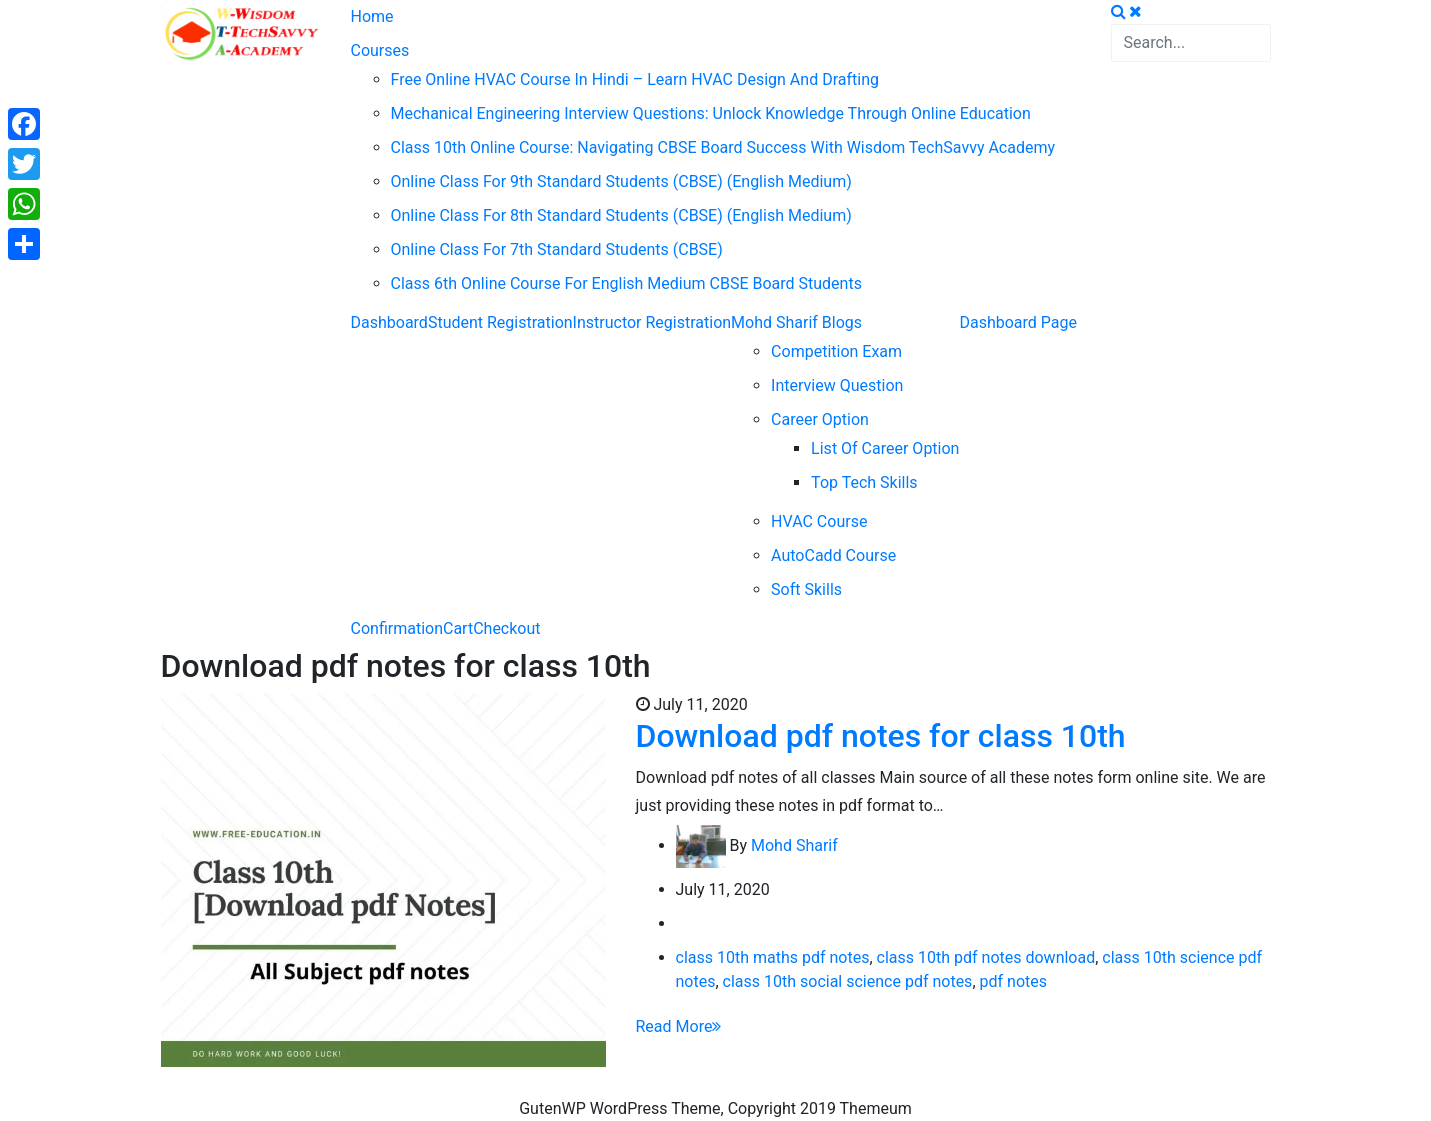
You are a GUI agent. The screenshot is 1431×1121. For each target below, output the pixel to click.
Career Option (820, 419)
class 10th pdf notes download (986, 957)
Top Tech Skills (864, 482)
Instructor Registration (652, 322)
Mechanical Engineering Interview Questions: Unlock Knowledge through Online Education (711, 113)
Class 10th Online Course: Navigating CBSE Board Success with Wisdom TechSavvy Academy (723, 147)
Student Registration (500, 322)
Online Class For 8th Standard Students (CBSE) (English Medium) (621, 215)
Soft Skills (806, 589)
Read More (679, 1026)
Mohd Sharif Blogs (796, 322)
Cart (458, 628)
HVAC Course (819, 521)
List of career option (885, 448)
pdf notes (1013, 981)
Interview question (837, 385)
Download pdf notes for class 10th (881, 736)
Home (372, 16)
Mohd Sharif (794, 845)
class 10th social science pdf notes (848, 981)
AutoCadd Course (833, 555)
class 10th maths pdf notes (773, 957)
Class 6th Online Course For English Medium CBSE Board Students (626, 283)
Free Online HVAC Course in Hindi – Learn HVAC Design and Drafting (635, 79)
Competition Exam (836, 351)
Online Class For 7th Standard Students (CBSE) (557, 249)
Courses (380, 50)
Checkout (506, 628)
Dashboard (389, 322)
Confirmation (397, 628)
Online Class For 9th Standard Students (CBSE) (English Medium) (621, 181)
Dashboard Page (1018, 322)
